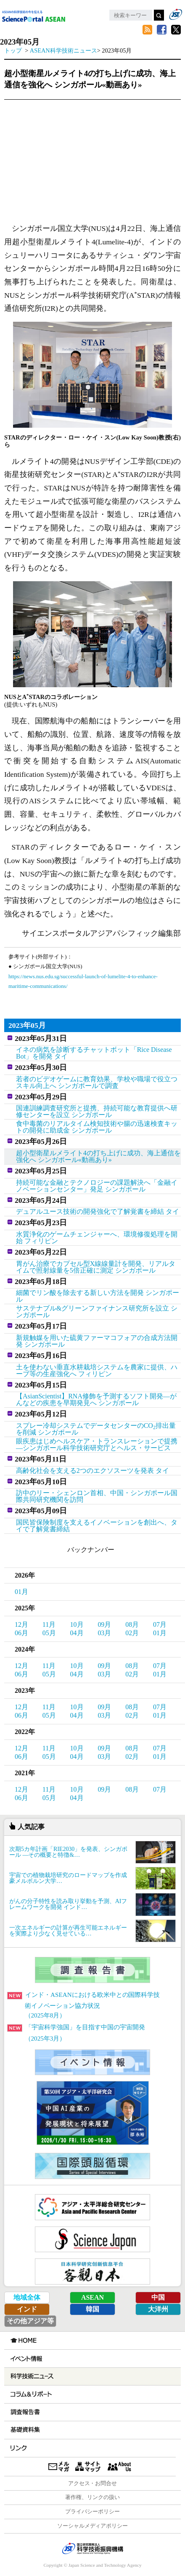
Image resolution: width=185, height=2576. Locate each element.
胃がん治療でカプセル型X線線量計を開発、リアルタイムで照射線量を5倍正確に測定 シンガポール (95, 1267)
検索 (159, 15)
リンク (17, 2448)
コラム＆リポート (30, 2394)
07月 (159, 1624)
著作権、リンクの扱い (92, 2497)
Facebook (161, 29)
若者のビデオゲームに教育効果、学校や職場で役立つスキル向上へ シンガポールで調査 (96, 1082)
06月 (21, 1632)
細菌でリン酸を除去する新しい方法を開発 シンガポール (97, 1296)
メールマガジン (59, 2467)
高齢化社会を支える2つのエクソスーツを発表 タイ (92, 1470)
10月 (77, 1624)
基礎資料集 (24, 2430)
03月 (104, 1632)
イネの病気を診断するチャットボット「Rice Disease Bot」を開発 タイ (94, 1053)
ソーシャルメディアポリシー (92, 2526)
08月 (132, 1624)
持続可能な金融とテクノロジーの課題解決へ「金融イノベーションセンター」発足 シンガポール (96, 1186)
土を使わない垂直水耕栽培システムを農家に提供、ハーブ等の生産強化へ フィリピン (96, 1370)
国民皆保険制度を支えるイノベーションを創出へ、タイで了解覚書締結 (96, 1526)
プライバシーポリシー (92, 2512)
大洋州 (158, 2309)
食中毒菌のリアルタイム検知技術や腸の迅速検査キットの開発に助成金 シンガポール (96, 1127)
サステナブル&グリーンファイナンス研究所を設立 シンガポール (96, 1311)
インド (27, 2309)
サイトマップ (88, 2467)
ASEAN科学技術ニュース (63, 50)
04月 (77, 1632)
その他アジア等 (30, 2320)
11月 (49, 1624)
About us (119, 2467)
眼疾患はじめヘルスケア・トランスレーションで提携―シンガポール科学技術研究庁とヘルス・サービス (96, 1444)
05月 (49, 1632)
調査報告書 (24, 2412)
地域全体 (26, 2297)
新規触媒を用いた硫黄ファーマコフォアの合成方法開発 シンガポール (96, 1341)
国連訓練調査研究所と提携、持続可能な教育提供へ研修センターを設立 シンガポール (96, 1111)
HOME (22, 2340)
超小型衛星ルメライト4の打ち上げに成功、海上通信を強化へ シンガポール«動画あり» (98, 1156)
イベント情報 (25, 2358)
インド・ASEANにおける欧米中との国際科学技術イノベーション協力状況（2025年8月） (83, 2005)
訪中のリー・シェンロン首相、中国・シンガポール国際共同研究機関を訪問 (96, 1496)
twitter (176, 29)
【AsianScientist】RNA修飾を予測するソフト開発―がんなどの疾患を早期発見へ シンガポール (96, 1399)
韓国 (92, 2309)
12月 (21, 1624)
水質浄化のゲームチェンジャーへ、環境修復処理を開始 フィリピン (96, 1237)
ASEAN (92, 2297)
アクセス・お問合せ (92, 2483)
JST (92, 2548)
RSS (147, 29)
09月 (104, 1624)
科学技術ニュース (31, 2376)
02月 (132, 1632)
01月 (21, 1591)
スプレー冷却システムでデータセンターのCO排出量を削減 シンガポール (96, 1429)
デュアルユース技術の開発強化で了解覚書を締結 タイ (97, 1211)
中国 (158, 2297)
